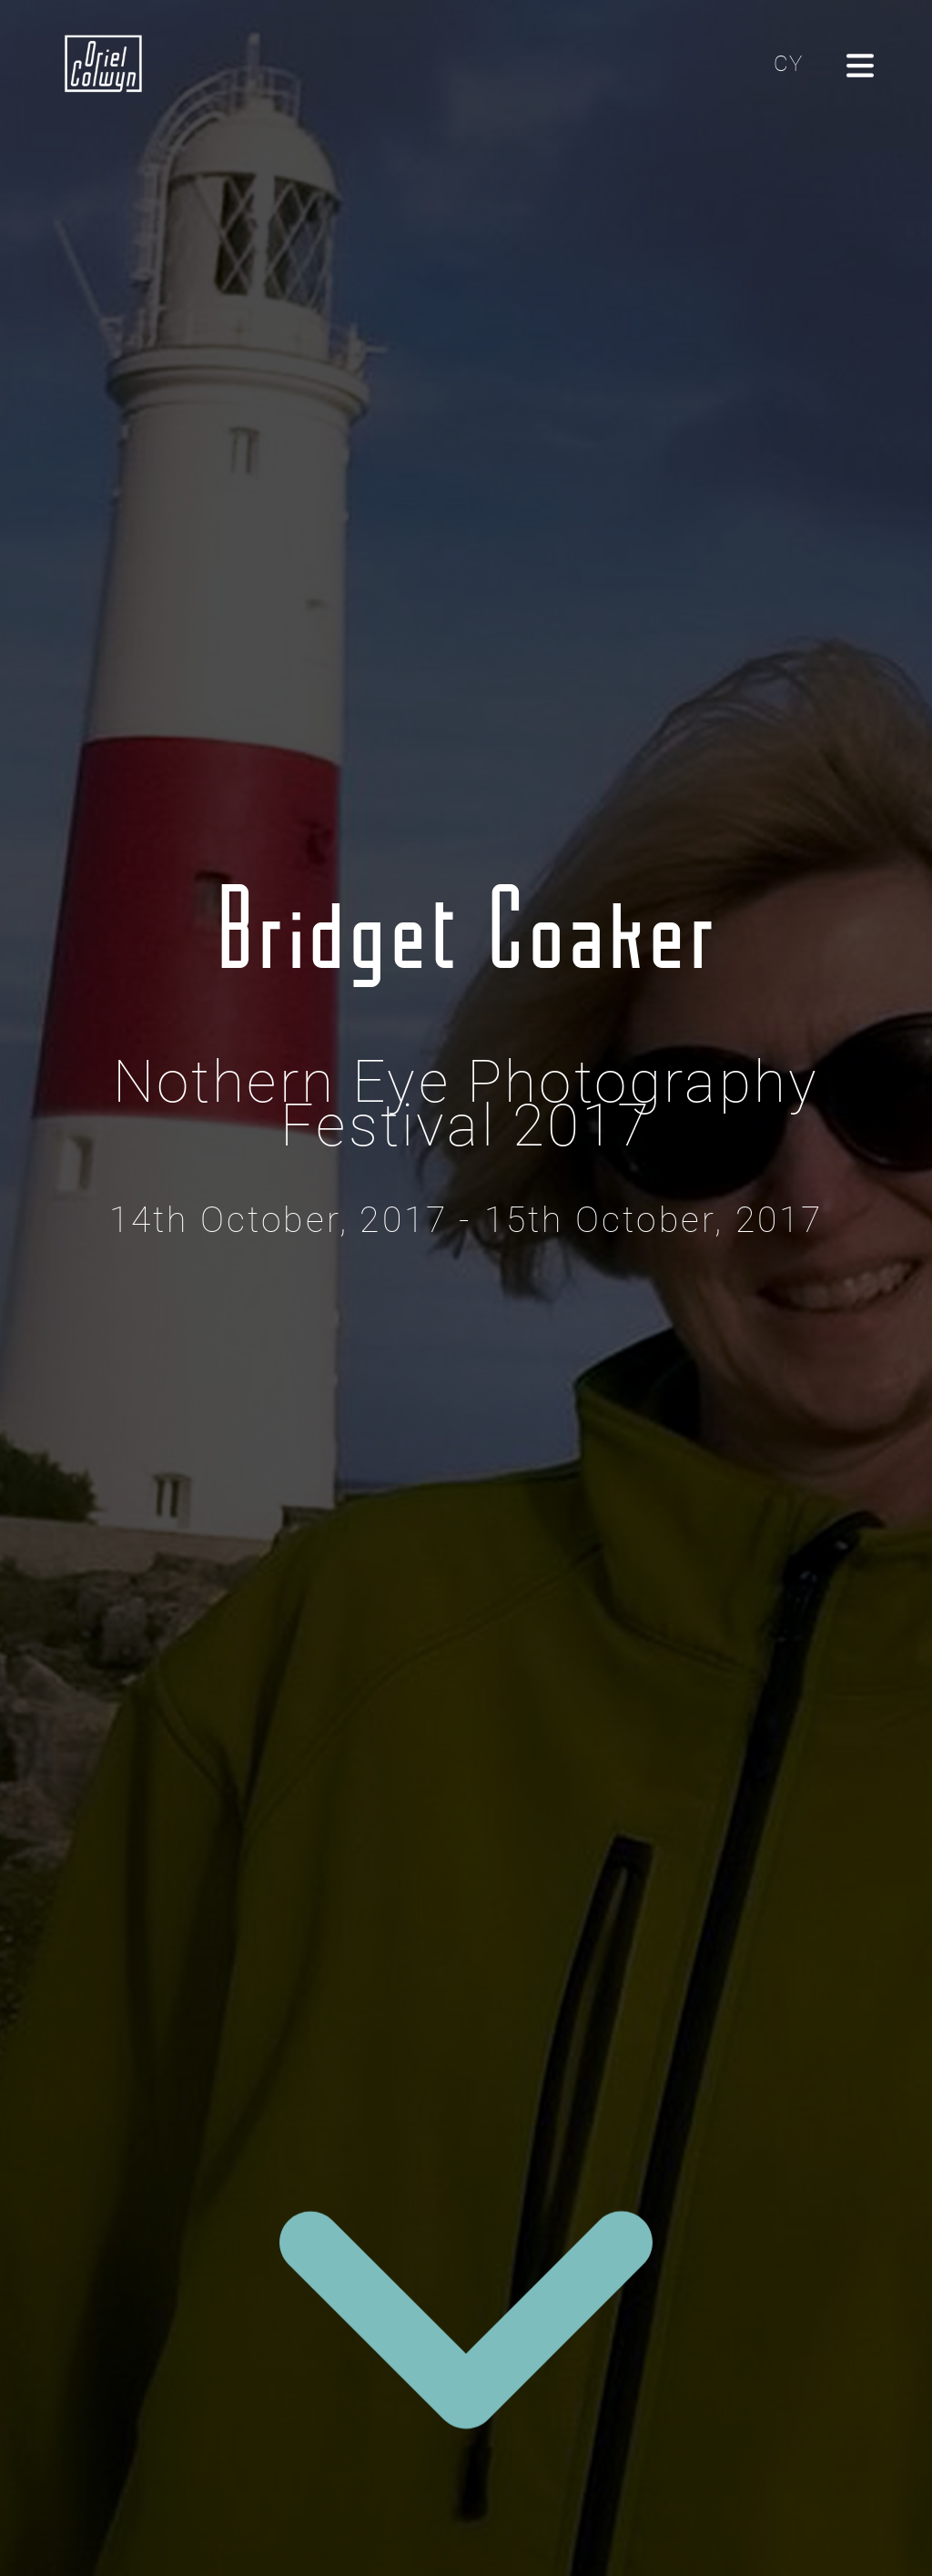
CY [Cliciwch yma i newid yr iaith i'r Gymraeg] (788, 63)
